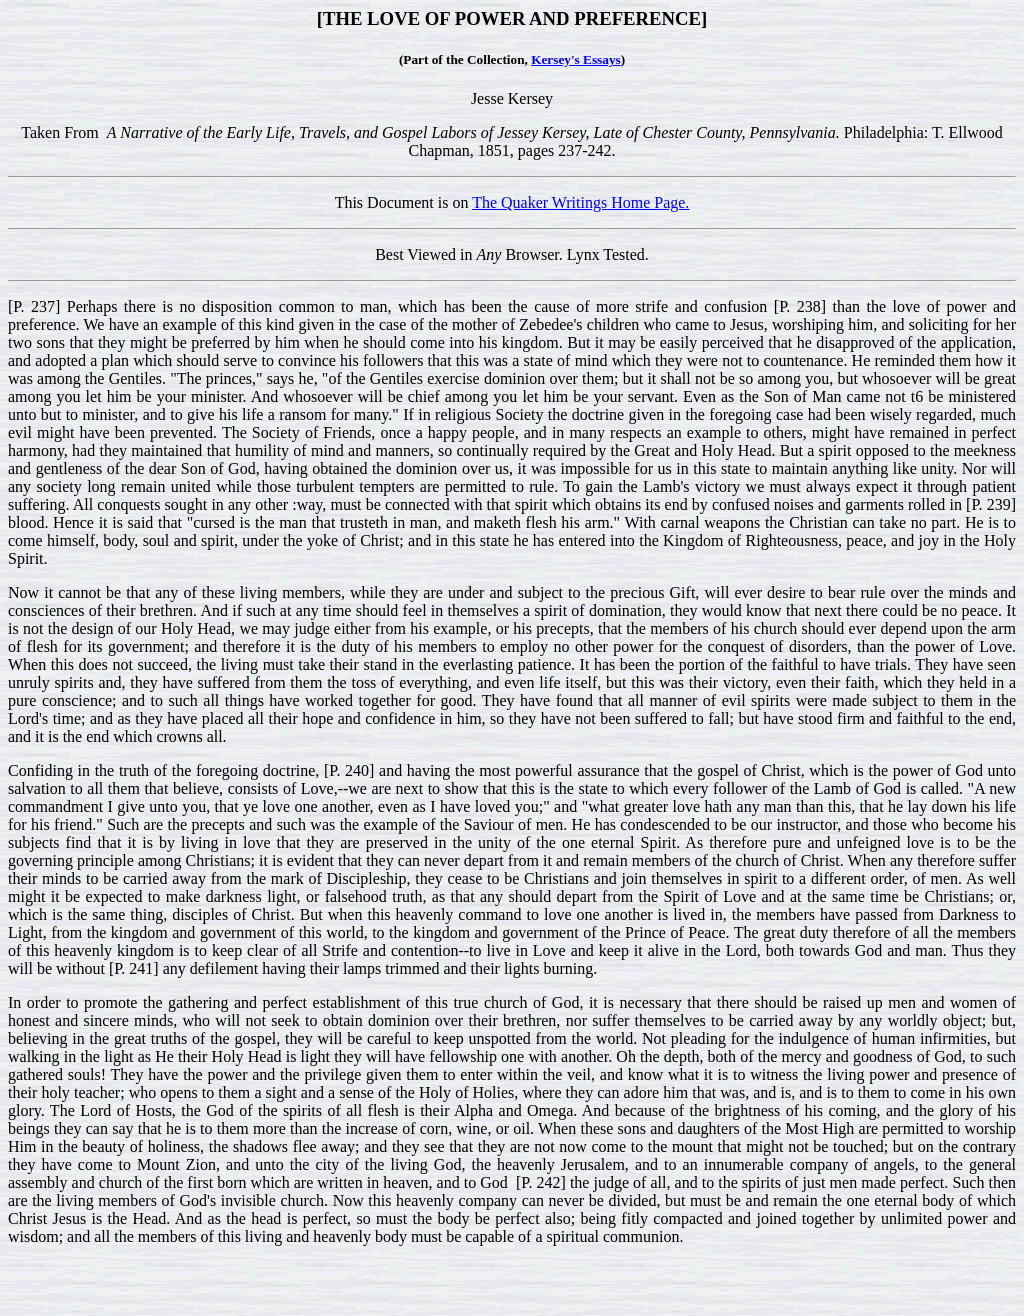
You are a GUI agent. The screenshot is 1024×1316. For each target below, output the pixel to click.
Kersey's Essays (576, 59)
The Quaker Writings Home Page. (580, 202)
